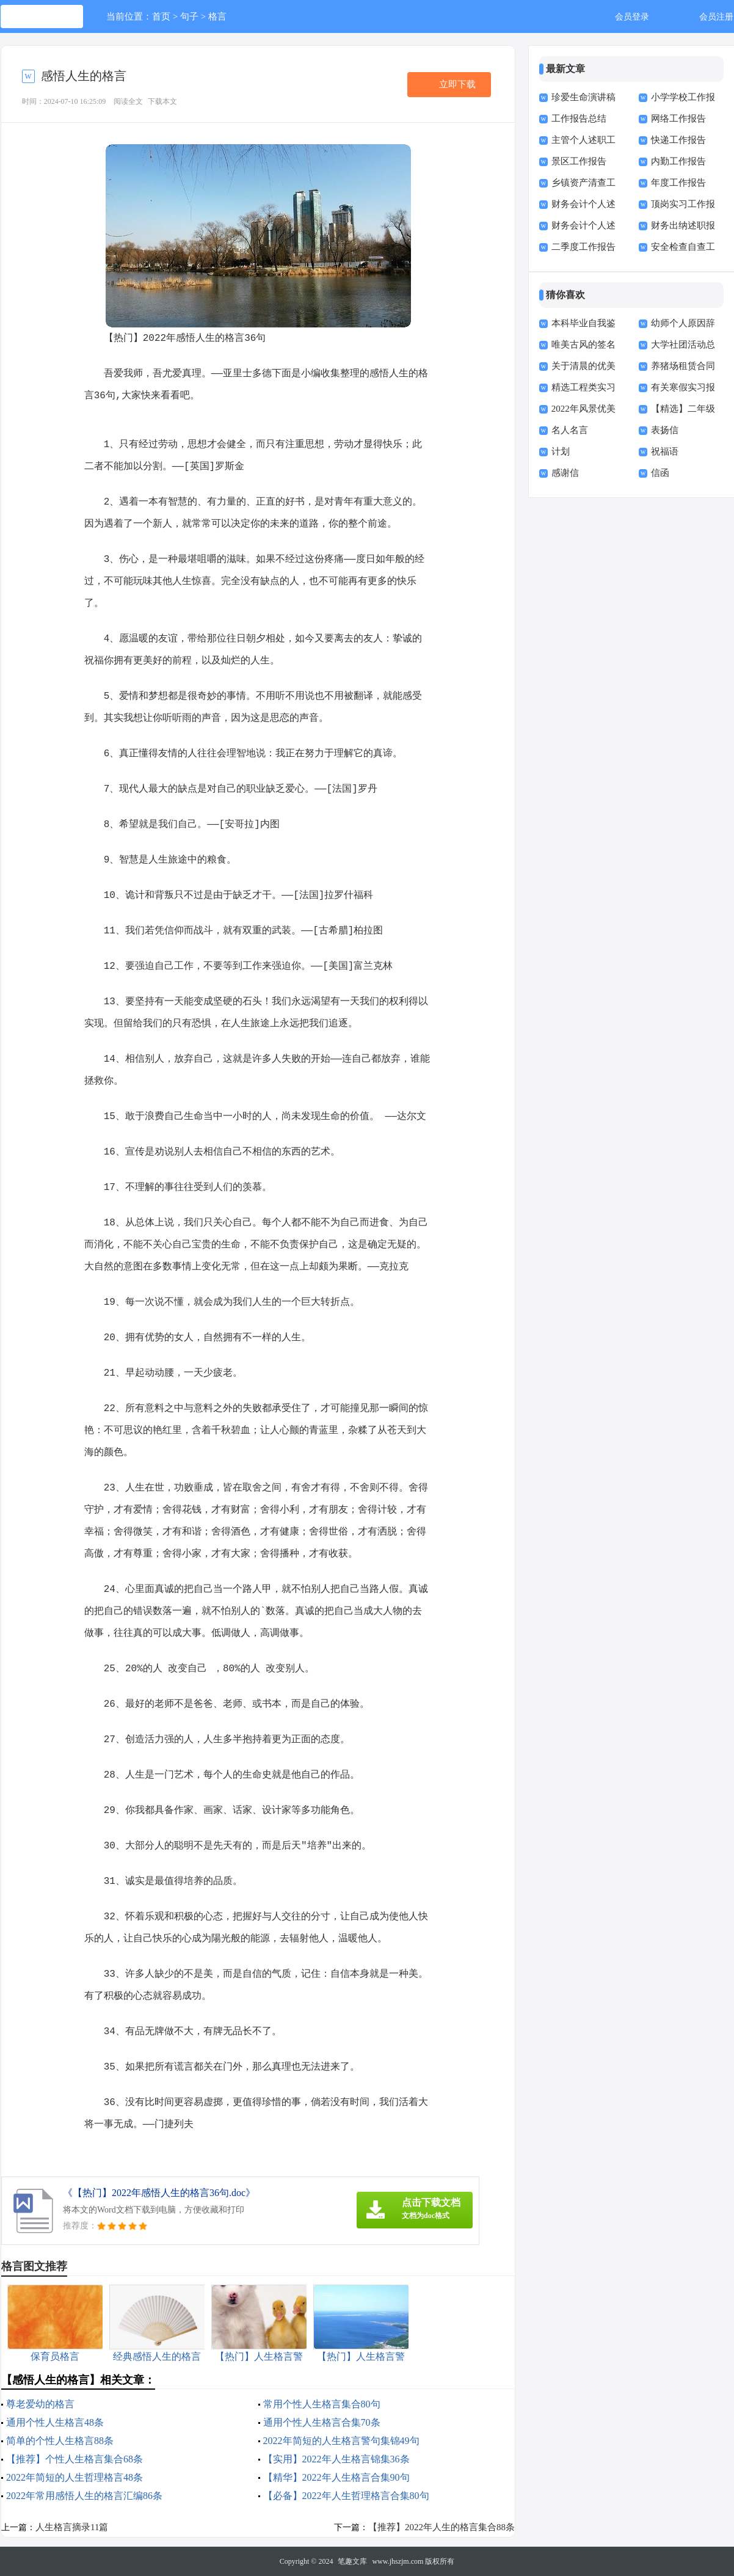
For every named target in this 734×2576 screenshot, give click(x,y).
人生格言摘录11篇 (71, 2527)
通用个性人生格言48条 (55, 2422)
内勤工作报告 (678, 161)
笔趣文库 (352, 2561)
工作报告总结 (578, 118)
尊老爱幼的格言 (40, 2404)
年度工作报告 (678, 183)
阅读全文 (128, 101)
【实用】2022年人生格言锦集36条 (336, 2459)
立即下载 (457, 84)
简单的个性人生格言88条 (60, 2441)
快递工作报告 (678, 140)
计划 (560, 451)
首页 (161, 16)
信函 (660, 473)
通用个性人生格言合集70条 (321, 2422)
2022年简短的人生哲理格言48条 (74, 2477)
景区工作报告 (578, 161)
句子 (189, 16)
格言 (217, 16)
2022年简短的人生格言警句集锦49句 (341, 2441)
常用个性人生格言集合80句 (321, 2404)
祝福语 (664, 451)
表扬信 (664, 430)
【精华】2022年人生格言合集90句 (336, 2477)
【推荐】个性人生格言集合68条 (74, 2459)
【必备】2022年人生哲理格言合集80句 (346, 2495)
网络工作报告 (678, 118)
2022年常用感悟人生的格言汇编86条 (84, 2495)
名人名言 (569, 430)
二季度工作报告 (583, 247)
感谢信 (565, 473)
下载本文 (162, 101)
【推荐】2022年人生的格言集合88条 (441, 2527)
